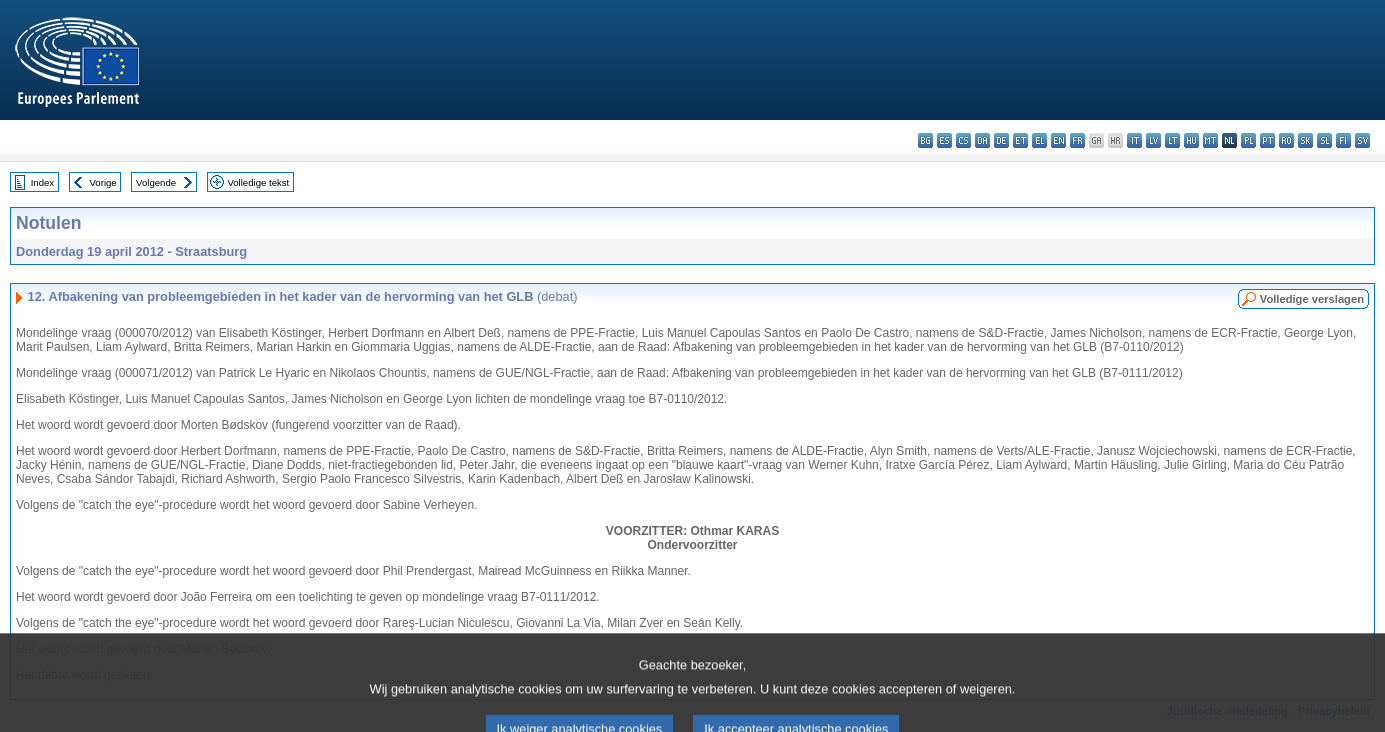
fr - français (1077, 140)
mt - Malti (1210, 140)
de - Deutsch (1001, 140)
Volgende (156, 182)
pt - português (1267, 140)
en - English (1058, 140)
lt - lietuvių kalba (1172, 140)
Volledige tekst (258, 182)
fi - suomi (1343, 140)
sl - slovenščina (1324, 140)
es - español (944, 140)
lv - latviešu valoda (1153, 140)
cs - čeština (963, 140)
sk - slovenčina (1305, 140)
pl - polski (1248, 140)
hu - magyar (1191, 140)
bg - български (925, 140)
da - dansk (982, 140)
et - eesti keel (1020, 140)
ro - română (1286, 140)
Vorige (103, 182)
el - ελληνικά (1039, 140)
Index (42, 182)
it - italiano (1134, 140)
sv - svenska (1362, 140)
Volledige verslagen (1312, 299)
